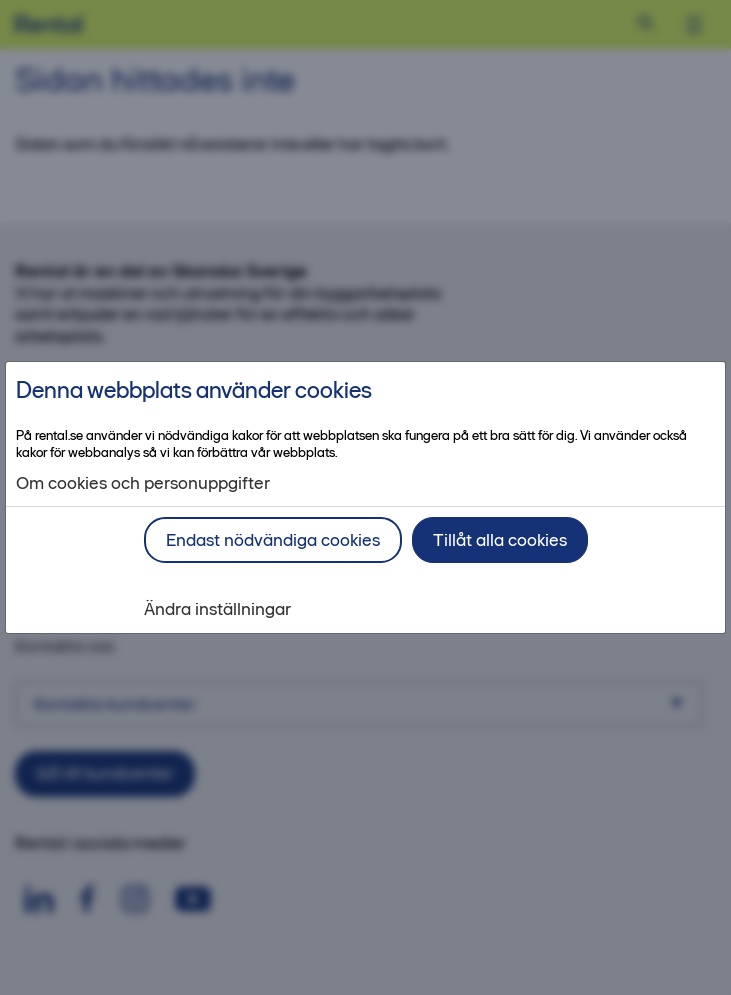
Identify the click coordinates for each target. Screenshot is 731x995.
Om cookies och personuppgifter (143, 483)
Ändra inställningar (217, 609)
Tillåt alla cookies (500, 540)
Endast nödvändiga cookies (273, 540)
